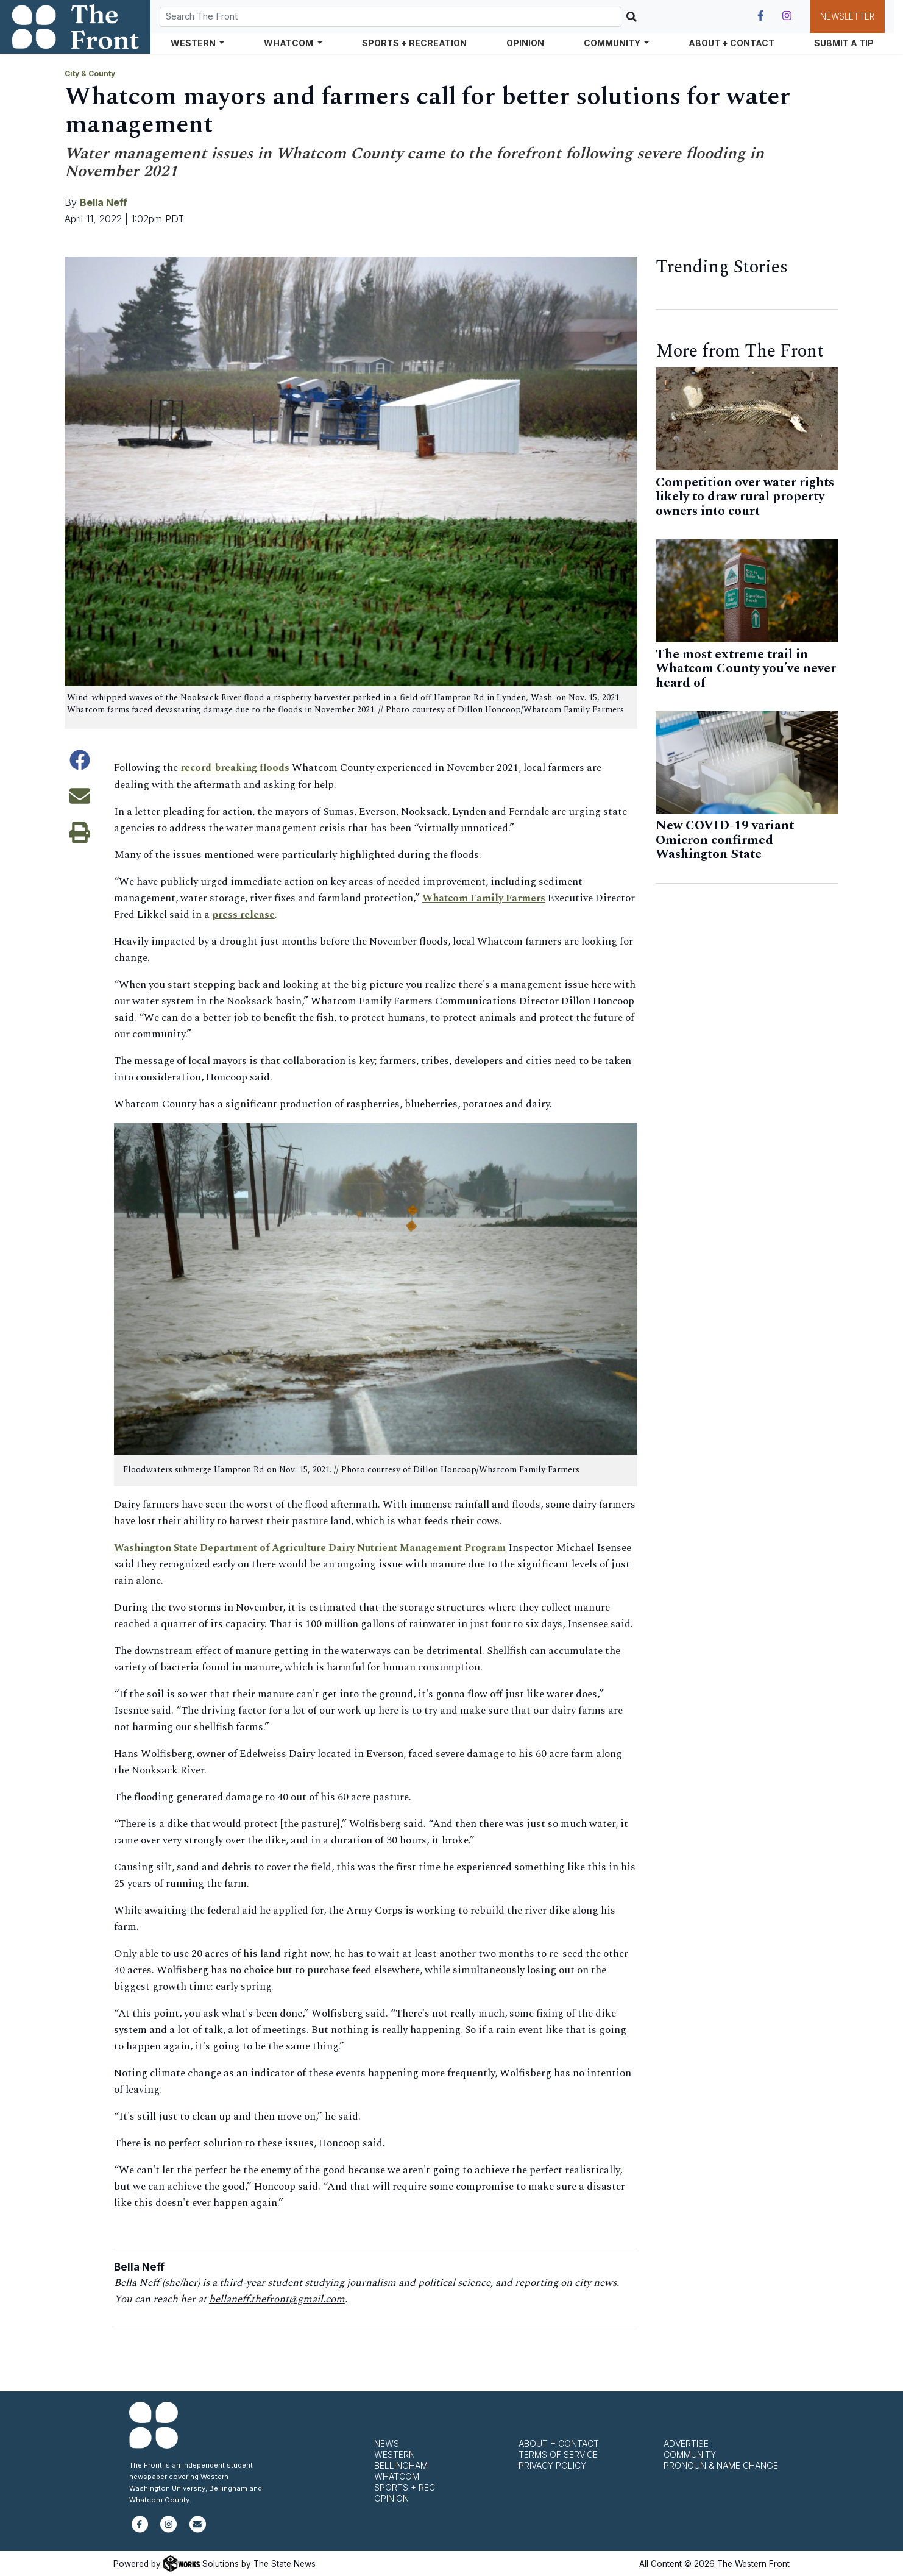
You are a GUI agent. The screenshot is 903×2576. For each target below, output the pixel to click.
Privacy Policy (552, 2465)
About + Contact (731, 43)
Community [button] (613, 43)
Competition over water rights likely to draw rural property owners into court (745, 497)
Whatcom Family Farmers (486, 898)
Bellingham (401, 2465)
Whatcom (396, 2476)
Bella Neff (103, 202)
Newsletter (847, 16)
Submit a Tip (844, 43)
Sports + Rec (404, 2487)
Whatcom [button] (289, 43)
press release (286, 914)
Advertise (686, 2443)
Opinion (525, 43)
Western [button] (194, 43)
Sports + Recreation (414, 43)
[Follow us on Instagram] (786, 16)
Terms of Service (558, 2454)
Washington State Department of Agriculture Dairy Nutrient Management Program (318, 1547)
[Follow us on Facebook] (760, 16)
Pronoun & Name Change (721, 2465)
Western (394, 2454)
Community (690, 2454)
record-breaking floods (238, 768)
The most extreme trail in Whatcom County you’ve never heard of (746, 669)
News (386, 2443)
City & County (90, 73)
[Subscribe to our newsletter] (197, 2529)
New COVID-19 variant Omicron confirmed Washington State (725, 840)
